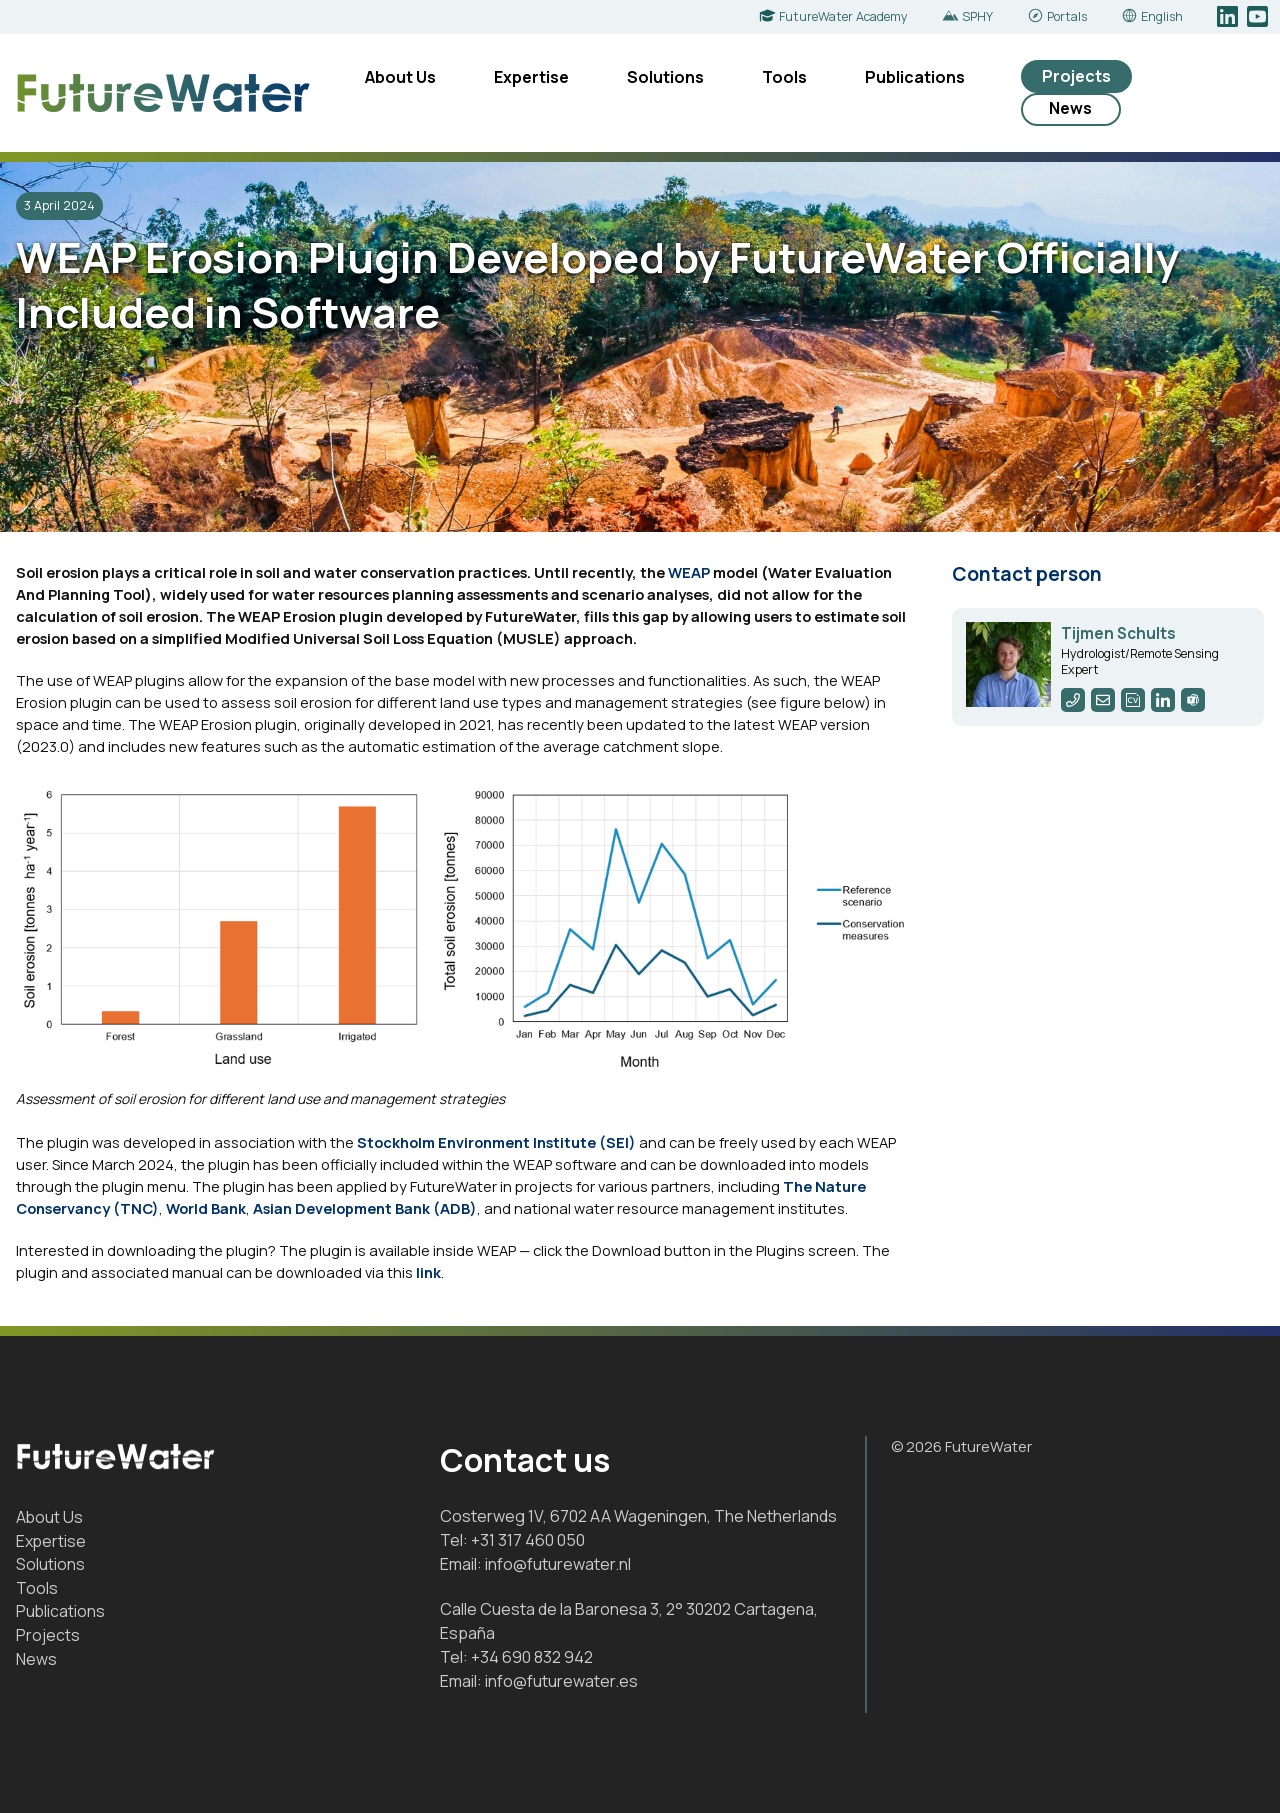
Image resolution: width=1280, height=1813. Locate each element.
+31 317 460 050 (528, 1540)
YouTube (1259, 17)
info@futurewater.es (561, 1681)
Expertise (531, 77)
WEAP (689, 572)
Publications (915, 77)
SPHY (977, 16)
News (1070, 108)
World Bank (206, 1208)
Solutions (665, 77)
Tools (784, 77)
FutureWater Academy (843, 16)
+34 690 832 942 (532, 1657)
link (428, 1272)
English (1162, 16)
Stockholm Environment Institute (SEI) (496, 1142)
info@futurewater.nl (558, 1564)
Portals (1067, 16)
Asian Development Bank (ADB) (365, 1208)
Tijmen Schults (1118, 633)
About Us (400, 77)
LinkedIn (1229, 17)
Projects (1076, 76)
